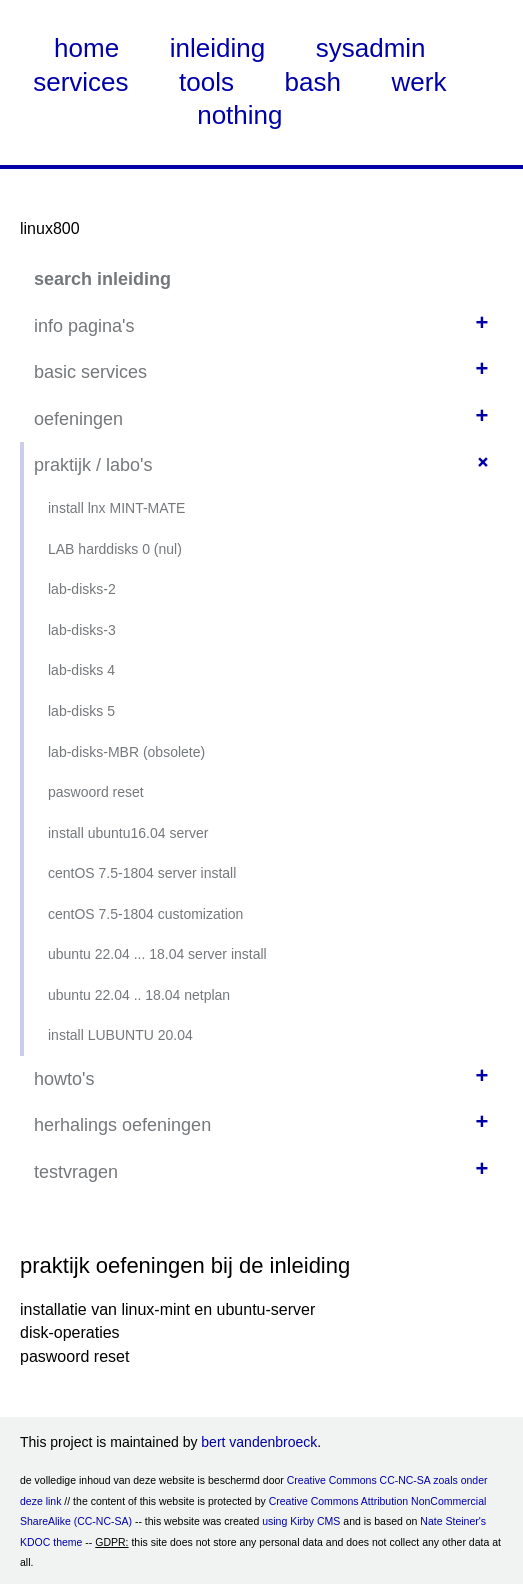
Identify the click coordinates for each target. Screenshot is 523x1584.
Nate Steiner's (453, 1521)
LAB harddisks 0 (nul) (115, 549)
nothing (239, 115)
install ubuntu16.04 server (128, 833)
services (80, 82)
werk (419, 82)
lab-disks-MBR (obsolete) (126, 752)
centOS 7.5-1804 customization (145, 914)
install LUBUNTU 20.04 (120, 1035)
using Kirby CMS (301, 1521)
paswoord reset (96, 792)
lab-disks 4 (81, 670)
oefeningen (78, 419)
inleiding (217, 48)
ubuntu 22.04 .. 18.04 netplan (139, 995)
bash (313, 82)
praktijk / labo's (93, 465)
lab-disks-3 (82, 630)
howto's (64, 1079)
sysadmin (371, 48)
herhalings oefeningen (122, 1125)
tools (206, 82)
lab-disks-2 (82, 589)
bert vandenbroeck (259, 1442)
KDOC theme (51, 1542)
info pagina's (84, 326)
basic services (90, 372)
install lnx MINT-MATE (116, 508)
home (86, 48)
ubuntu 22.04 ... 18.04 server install (157, 954)
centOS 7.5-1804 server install (142, 873)
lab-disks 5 (81, 711)
